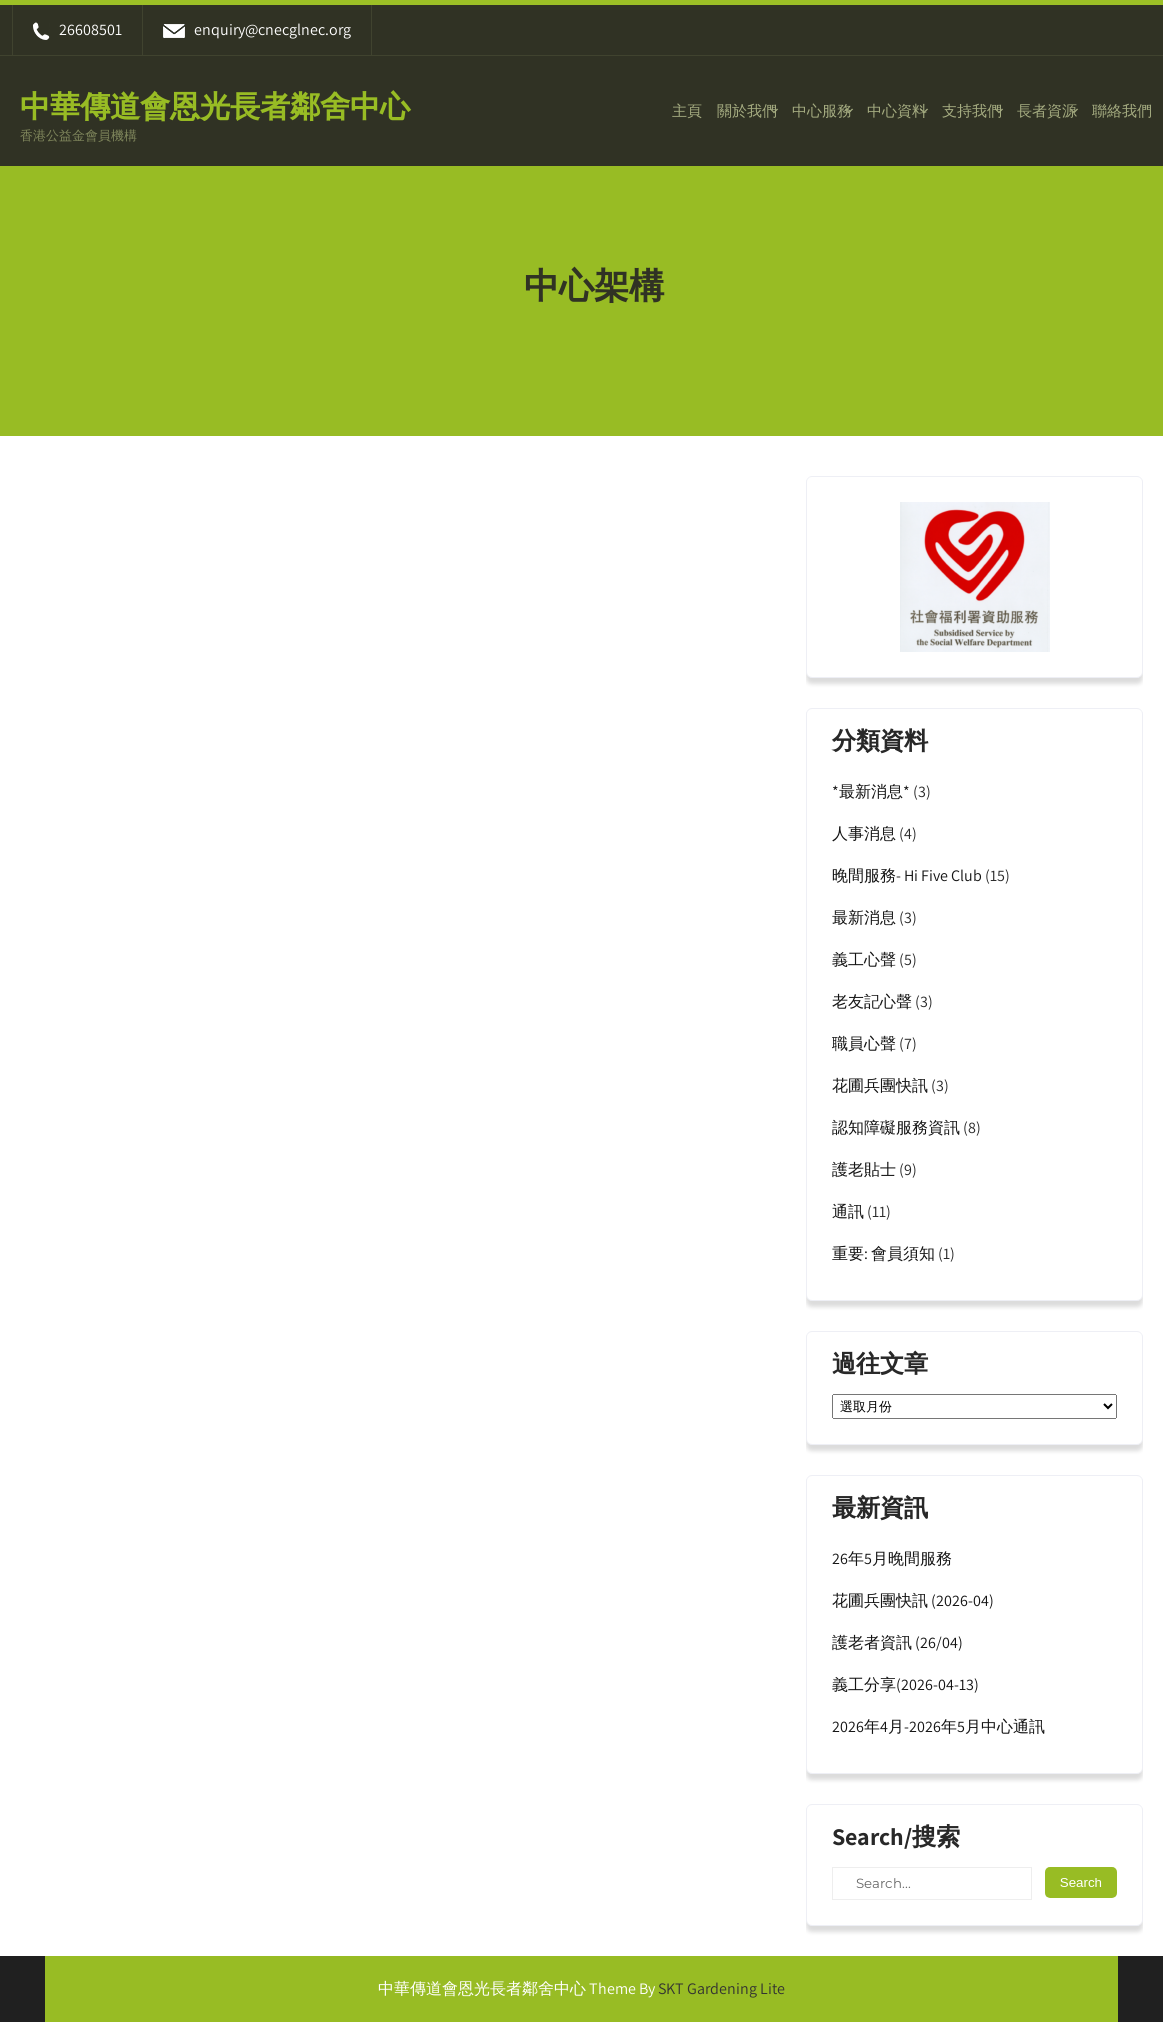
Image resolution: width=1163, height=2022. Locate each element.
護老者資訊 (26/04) (897, 1642)
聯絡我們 (1122, 110)
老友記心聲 (872, 1001)
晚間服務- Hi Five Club (907, 875)
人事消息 (864, 833)
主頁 (687, 110)
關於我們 (747, 110)
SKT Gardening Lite (721, 1988)
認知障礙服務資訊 (896, 1127)
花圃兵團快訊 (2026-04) (913, 1600)
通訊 (848, 1211)
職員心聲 (864, 1043)
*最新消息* (871, 791)
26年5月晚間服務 (892, 1558)
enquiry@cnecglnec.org (257, 29)
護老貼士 (864, 1169)
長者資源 (1047, 110)
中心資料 (897, 110)
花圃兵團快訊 (880, 1085)
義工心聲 (864, 959)
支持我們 (972, 110)
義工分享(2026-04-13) (905, 1684)
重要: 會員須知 (883, 1253)
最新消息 (864, 917)
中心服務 (822, 110)
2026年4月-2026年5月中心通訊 (938, 1726)
